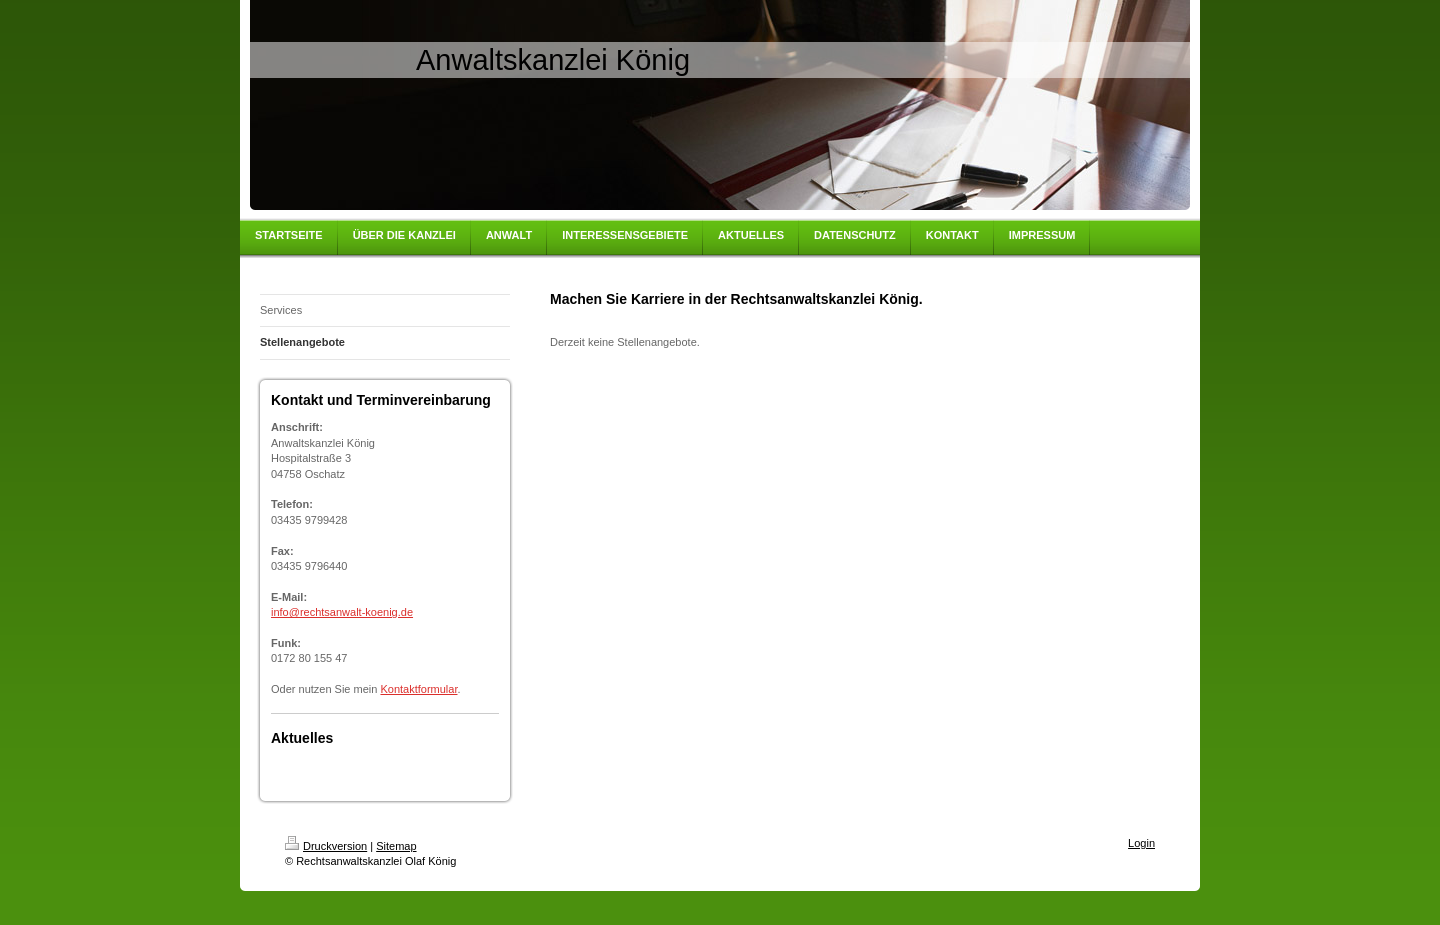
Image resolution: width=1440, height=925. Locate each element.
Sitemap (396, 846)
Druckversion (326, 846)
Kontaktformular (418, 689)
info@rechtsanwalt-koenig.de (342, 612)
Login (1141, 843)
